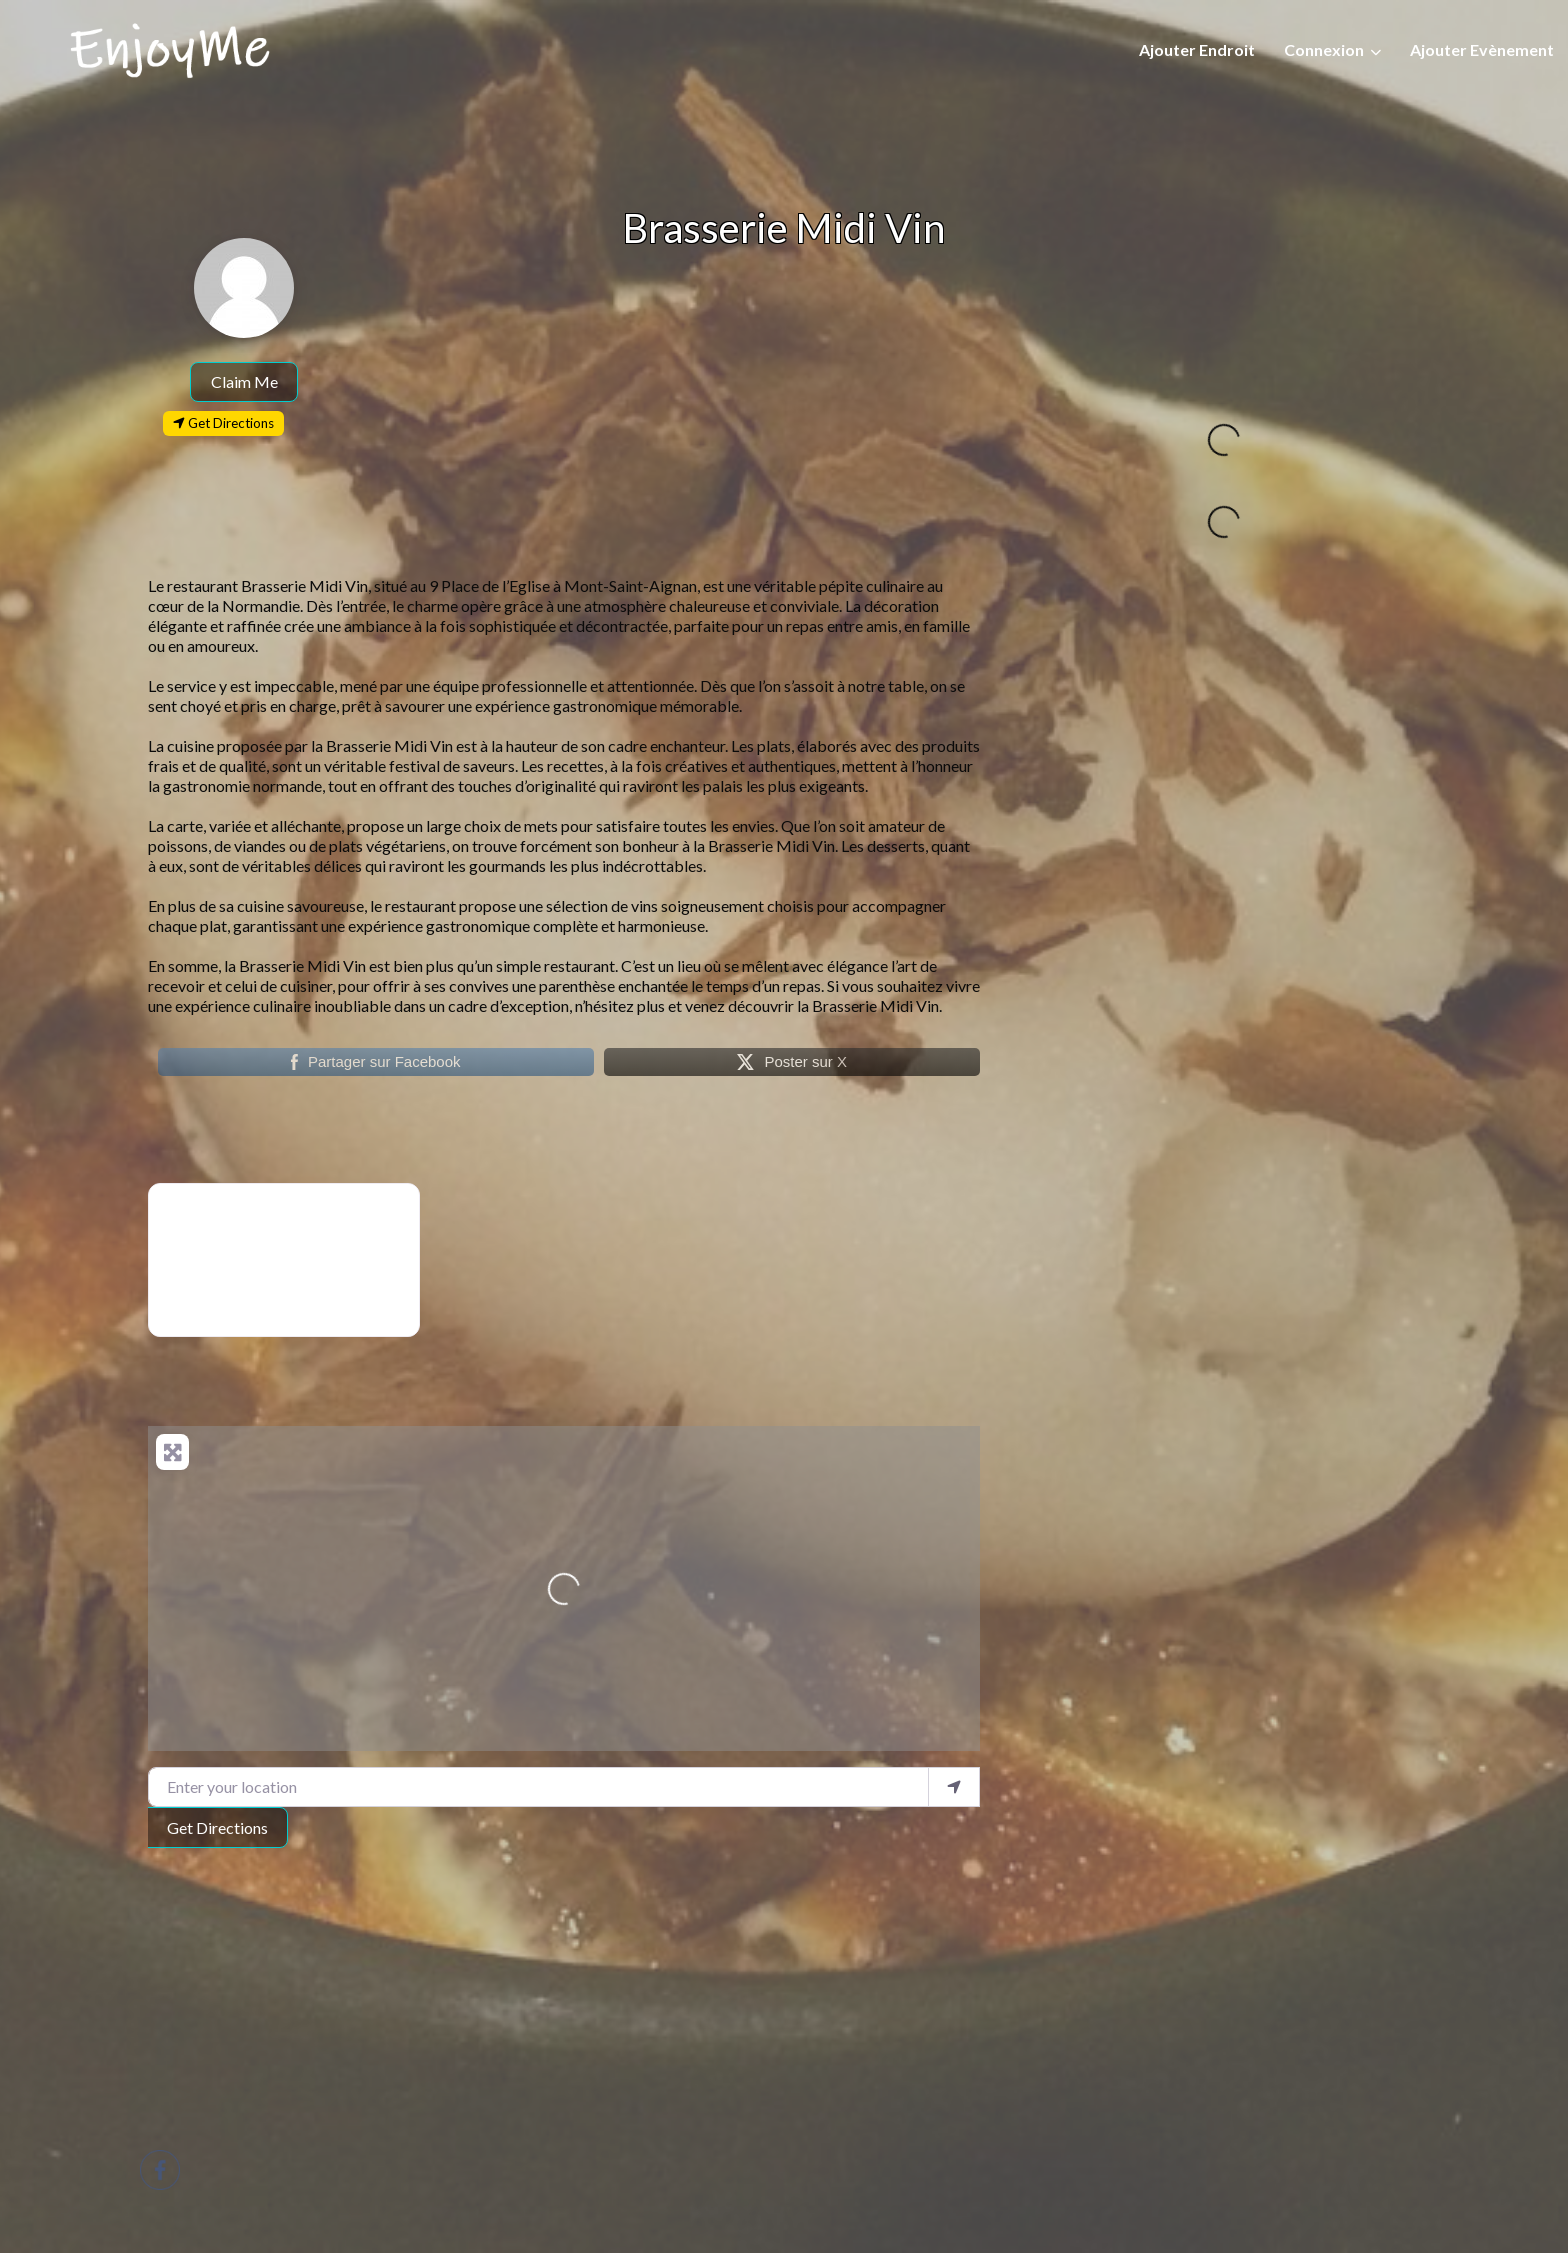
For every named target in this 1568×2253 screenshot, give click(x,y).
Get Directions (217, 1827)
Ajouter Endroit (1197, 49)
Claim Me (244, 381)
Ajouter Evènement (1482, 49)
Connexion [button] (1324, 49)
